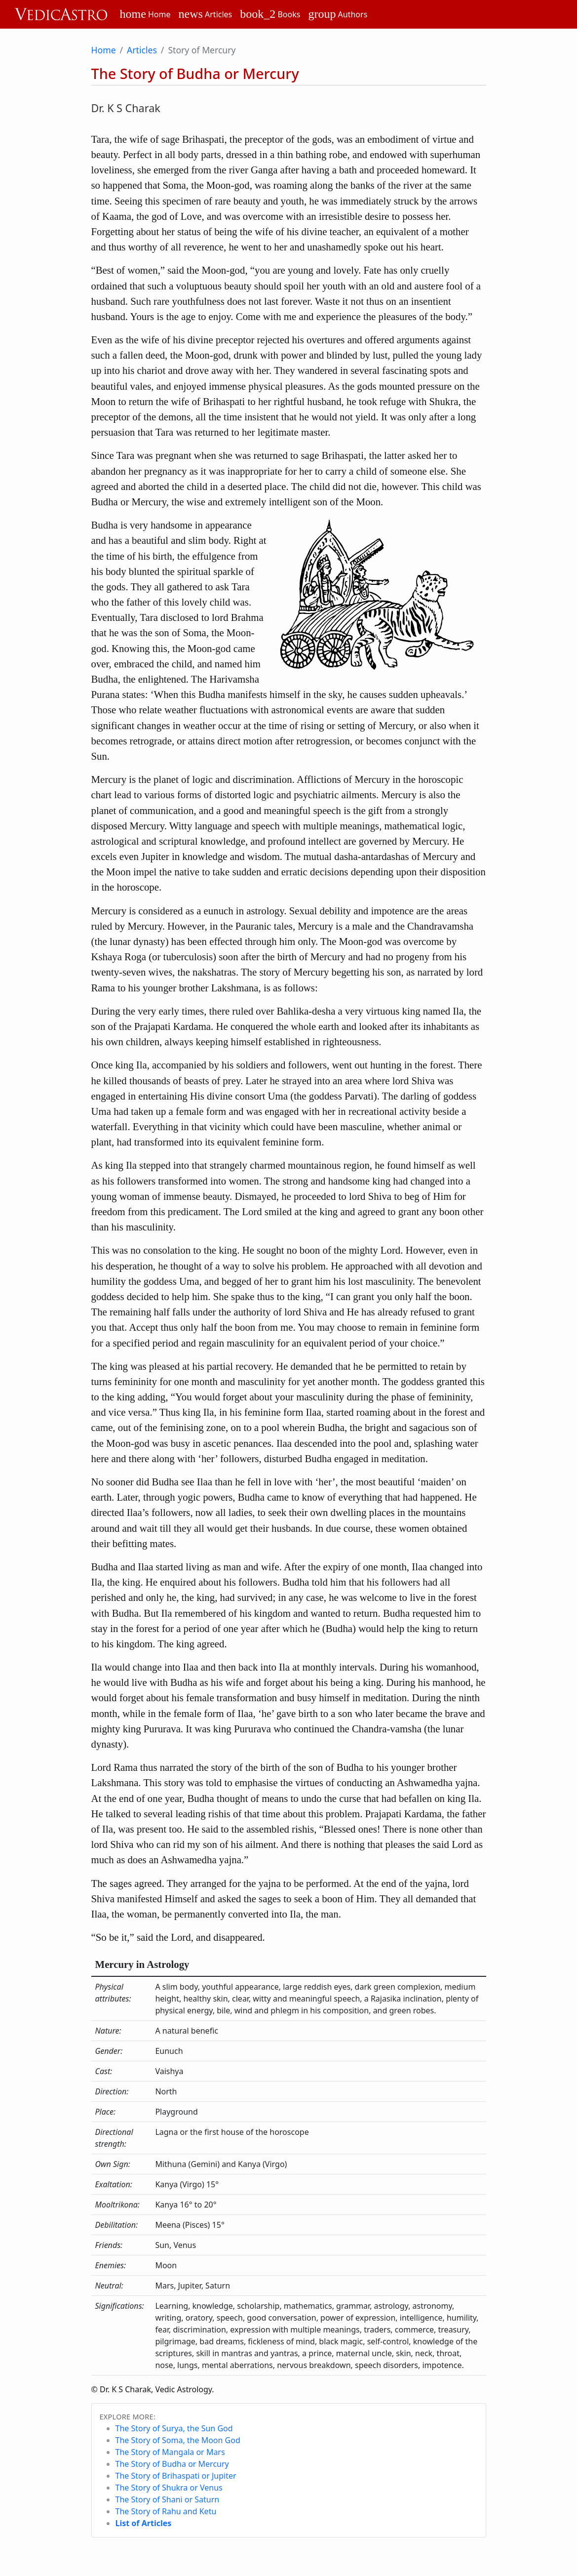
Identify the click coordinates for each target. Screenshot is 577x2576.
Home (103, 50)
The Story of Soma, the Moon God (177, 2440)
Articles (142, 50)
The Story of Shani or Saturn (167, 2499)
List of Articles (143, 2523)
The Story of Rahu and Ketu (166, 2511)
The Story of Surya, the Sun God (174, 2428)
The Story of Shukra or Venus (169, 2487)
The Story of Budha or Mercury (172, 2463)
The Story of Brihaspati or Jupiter (175, 2475)
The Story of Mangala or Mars (170, 2452)
